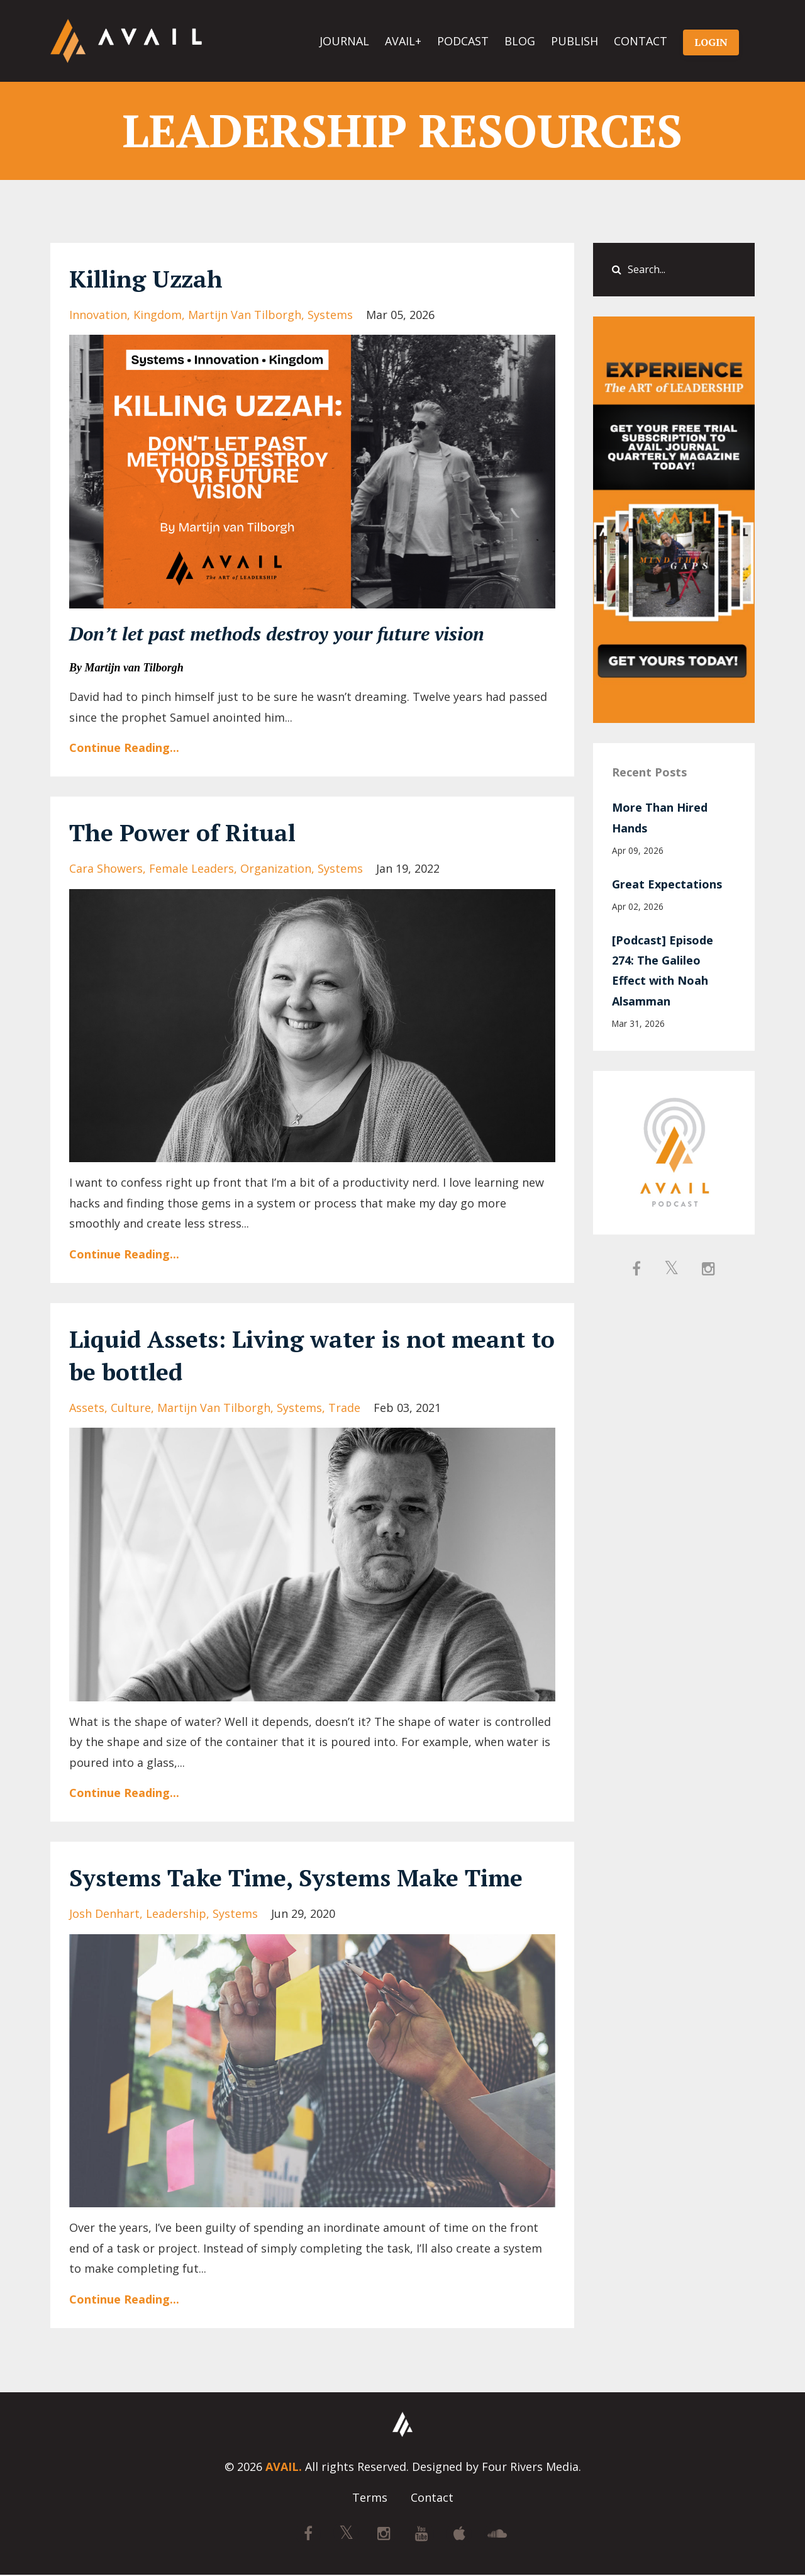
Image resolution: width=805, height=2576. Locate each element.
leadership (176, 1913)
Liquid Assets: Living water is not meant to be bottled (312, 1354)
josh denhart (104, 1913)
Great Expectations (667, 884)
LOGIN (711, 42)
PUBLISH (574, 40)
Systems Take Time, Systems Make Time (308, 1876)
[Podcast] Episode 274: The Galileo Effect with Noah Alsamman (662, 970)
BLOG (519, 40)
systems (330, 314)
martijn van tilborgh (244, 314)
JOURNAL (344, 40)
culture (131, 1407)
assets (86, 1407)
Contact (432, 2498)
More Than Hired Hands (660, 817)
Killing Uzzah (151, 277)
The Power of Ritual (188, 831)
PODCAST (463, 40)
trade (344, 1407)
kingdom (157, 314)
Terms (369, 2498)
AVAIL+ (403, 40)
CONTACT (640, 40)
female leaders (191, 868)
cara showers (106, 868)
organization (275, 868)
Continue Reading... (124, 747)
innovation (98, 314)
